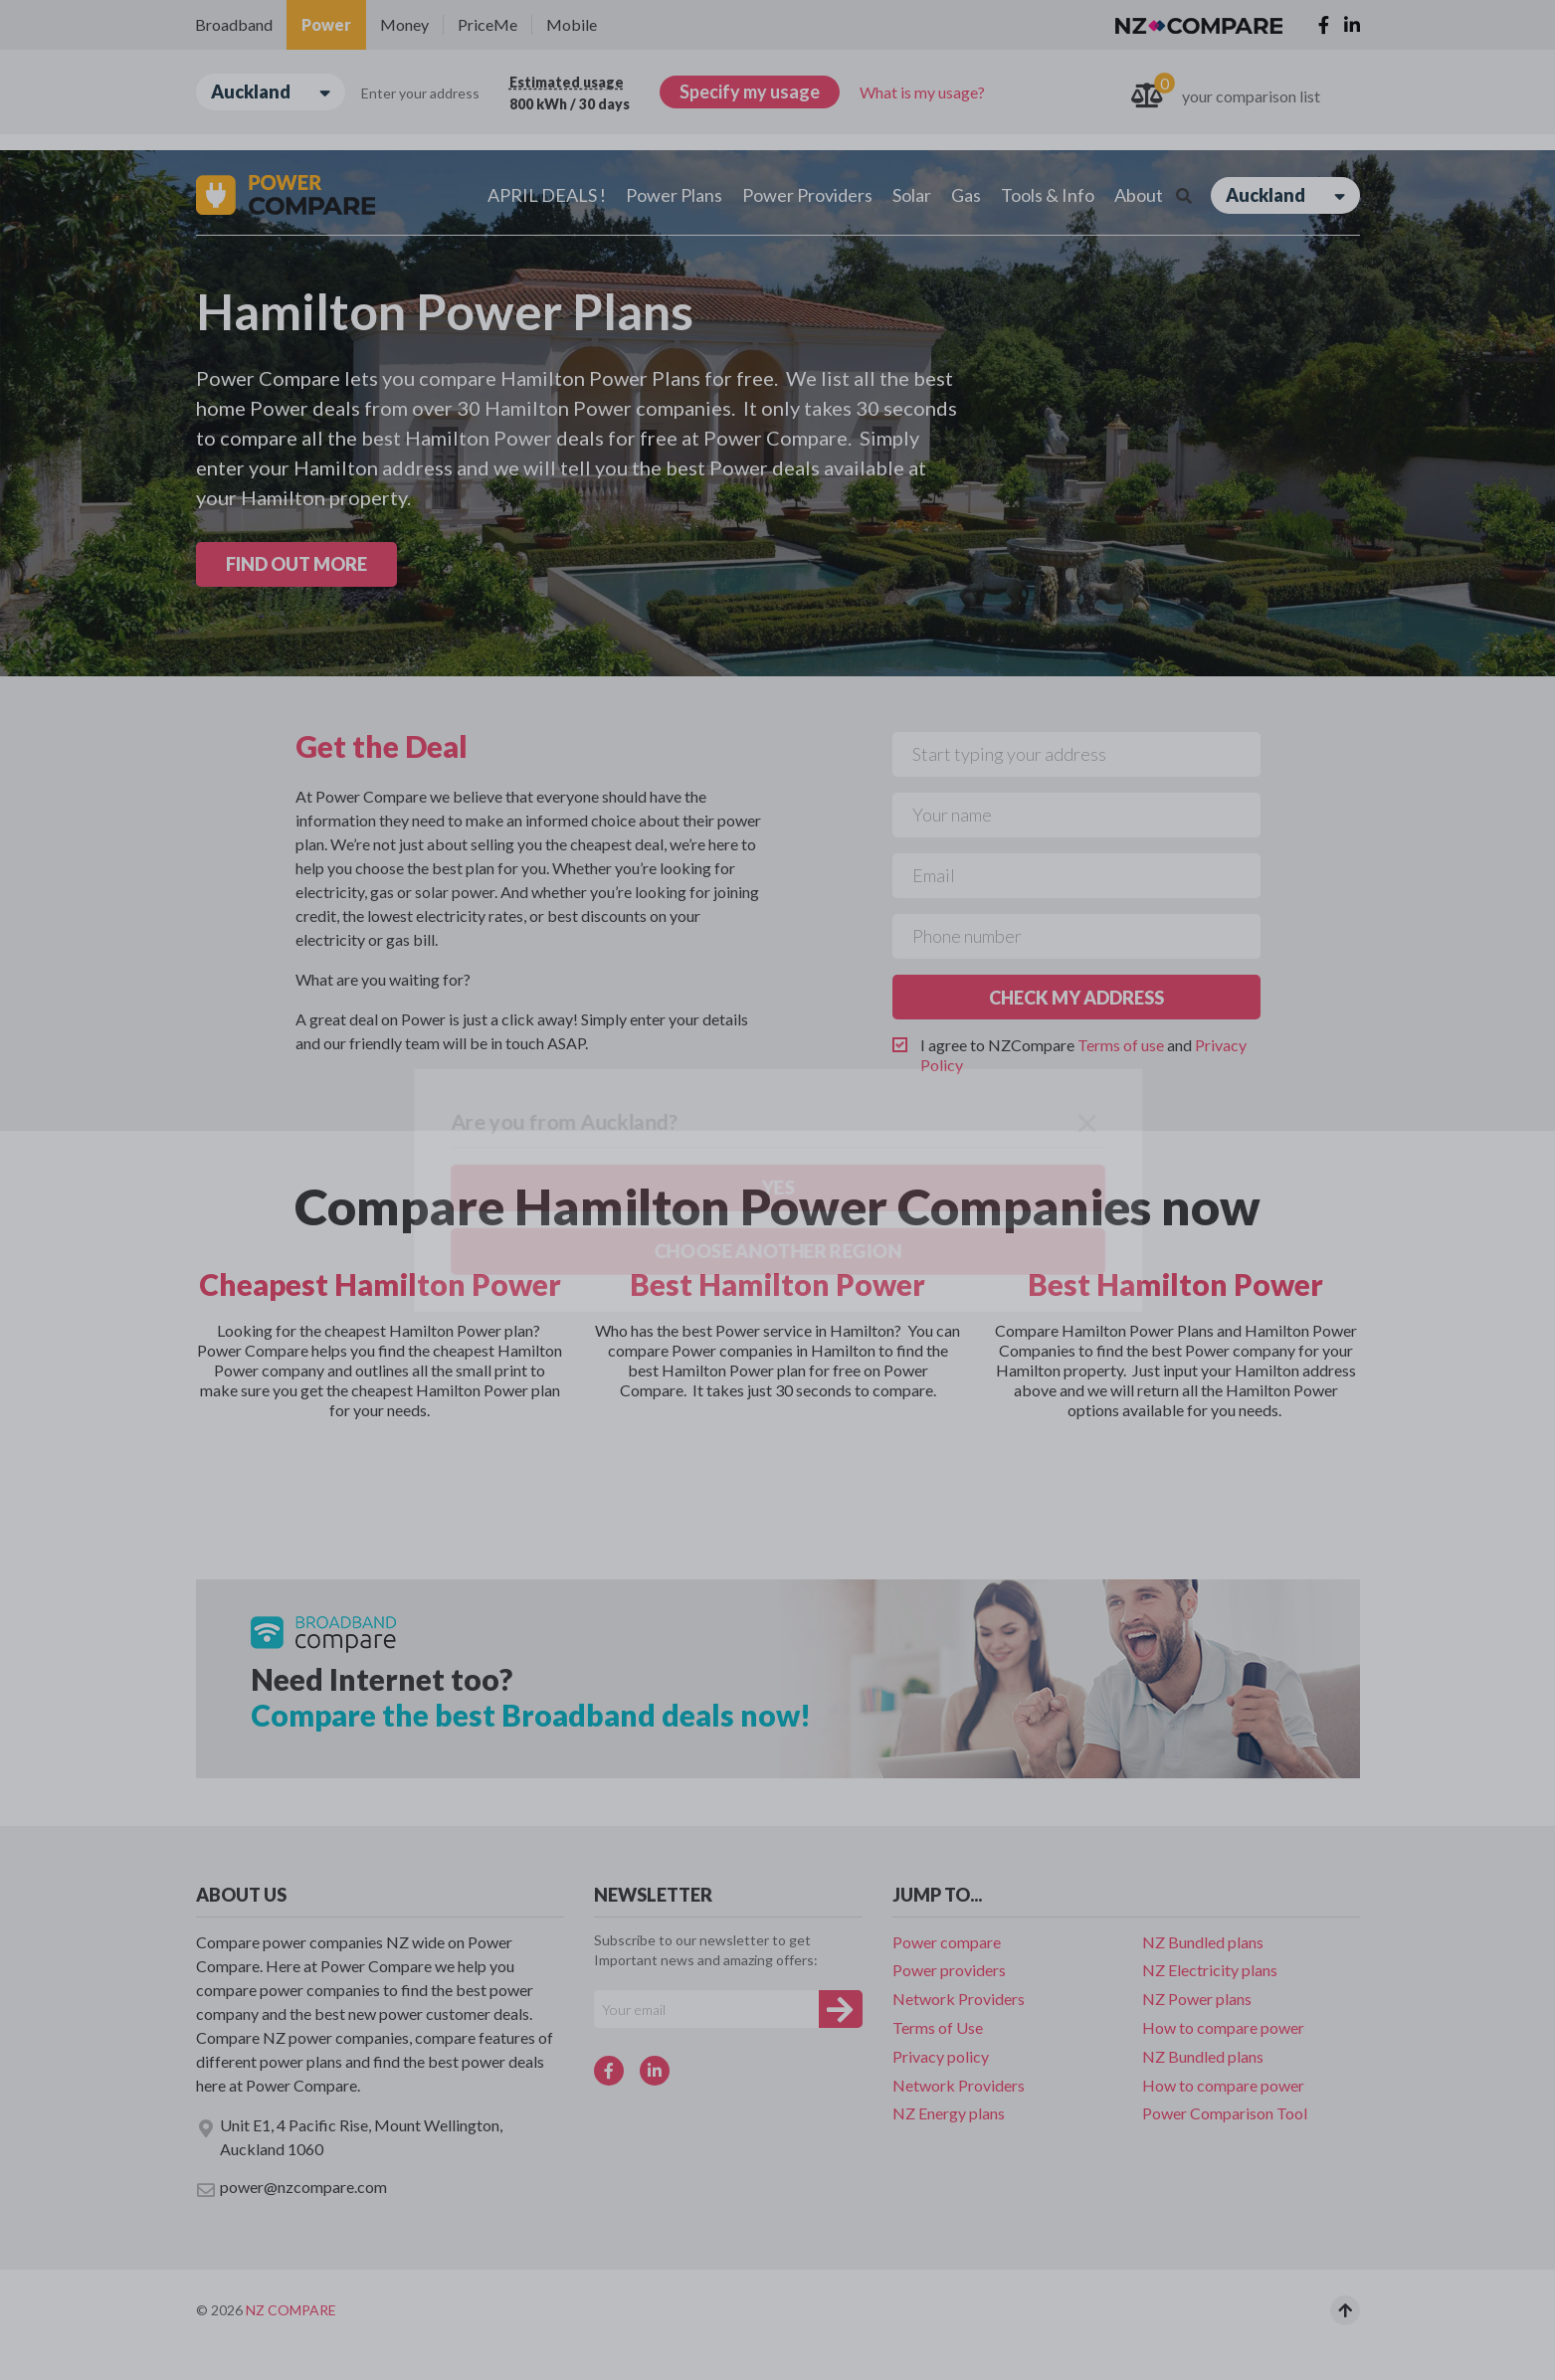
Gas (966, 195)
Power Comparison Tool (1224, 2113)
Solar (911, 195)
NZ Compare (291, 2309)
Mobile (571, 24)
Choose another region (316, 205)
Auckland (270, 92)
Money (404, 24)
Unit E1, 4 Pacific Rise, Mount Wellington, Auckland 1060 (349, 2136)
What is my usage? (922, 92)
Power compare (946, 1941)
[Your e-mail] (706, 2009)
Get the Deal (381, 746)
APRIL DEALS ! (546, 195)
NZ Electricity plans (1209, 1969)
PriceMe (487, 24)
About (1138, 195)
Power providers (949, 1969)
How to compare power (1223, 2027)
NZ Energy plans (948, 2113)
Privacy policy (940, 2056)
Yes (181, 206)
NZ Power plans (1197, 1998)
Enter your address (420, 93)
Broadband (234, 24)
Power (326, 24)
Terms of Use (937, 2027)
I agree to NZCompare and (1083, 1054)
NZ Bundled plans (1202, 1941)
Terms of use (1120, 1044)
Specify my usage (750, 91)
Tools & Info (1047, 195)
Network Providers (958, 1998)
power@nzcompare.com (291, 2188)
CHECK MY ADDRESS (1076, 997)
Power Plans (674, 195)
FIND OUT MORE (296, 564)
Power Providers (807, 195)
